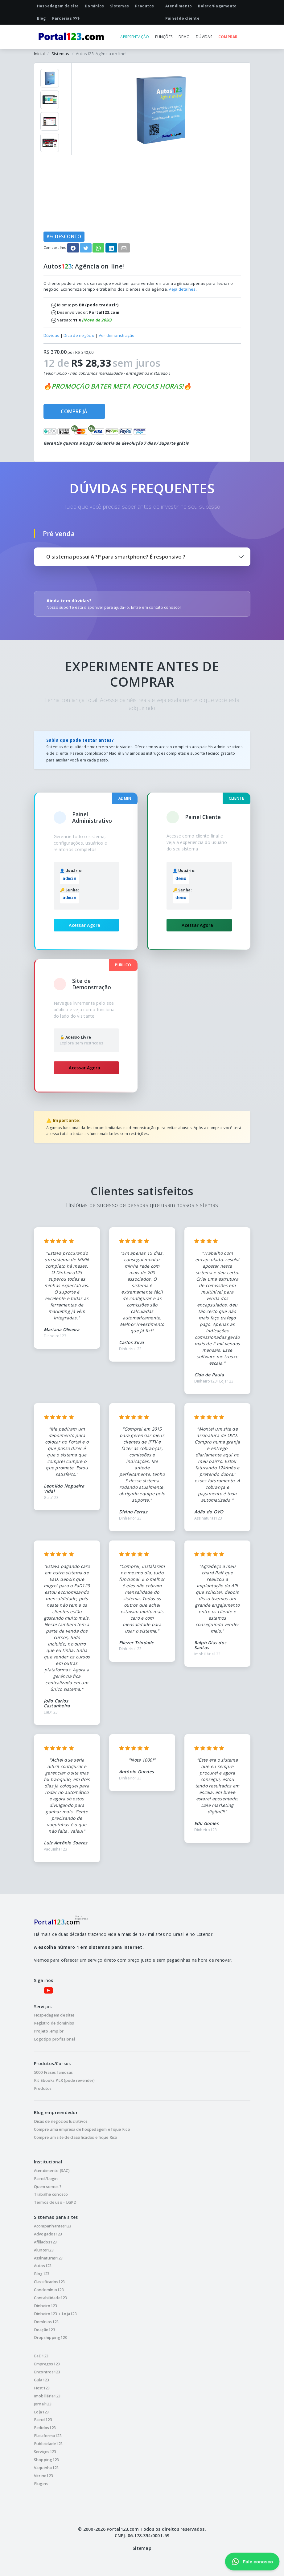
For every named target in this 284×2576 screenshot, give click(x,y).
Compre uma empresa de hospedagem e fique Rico (82, 2129)
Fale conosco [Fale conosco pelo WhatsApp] (252, 2562)
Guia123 (41, 2380)
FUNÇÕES (163, 36)
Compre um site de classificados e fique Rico (75, 2137)
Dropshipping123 (50, 2337)
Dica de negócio (79, 335)
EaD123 (41, 2356)
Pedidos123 (45, 2427)
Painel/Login (46, 2178)
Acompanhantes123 (53, 2226)
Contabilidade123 (50, 2297)
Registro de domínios (54, 2023)
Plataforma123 (48, 2435)
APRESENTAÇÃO (134, 36)
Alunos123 (44, 2250)
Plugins (41, 2483)
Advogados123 (48, 2234)
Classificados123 (49, 2281)
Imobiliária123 (47, 2396)
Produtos (43, 2088)
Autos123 (43, 2265)
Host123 (42, 2388)
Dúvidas (51, 335)
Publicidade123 (48, 2443)
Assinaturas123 (48, 2258)
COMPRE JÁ (74, 411)
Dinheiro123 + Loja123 (55, 2313)
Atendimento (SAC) (52, 2170)
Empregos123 (47, 2364)
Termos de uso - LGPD (55, 2202)
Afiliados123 (45, 2242)
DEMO (184, 36)
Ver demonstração (117, 335)
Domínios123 (46, 2321)
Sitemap (142, 2548)
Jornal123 (42, 2404)
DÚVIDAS (204, 36)
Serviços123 (45, 2451)
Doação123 (44, 2329)
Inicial (39, 53)
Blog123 (42, 2273)
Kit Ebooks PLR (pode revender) (64, 2080)
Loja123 (41, 2412)
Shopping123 (46, 2459)
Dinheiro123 (45, 2305)
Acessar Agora (84, 925)
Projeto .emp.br (49, 2031)
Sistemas (60, 53)
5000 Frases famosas (53, 2072)
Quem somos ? (48, 2186)
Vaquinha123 (46, 2467)
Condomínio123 (49, 2289)
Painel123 (43, 2419)
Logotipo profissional (54, 2039)
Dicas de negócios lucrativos (61, 2121)
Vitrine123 (43, 2475)
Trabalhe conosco (51, 2194)
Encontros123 (47, 2372)
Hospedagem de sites (54, 2015)
